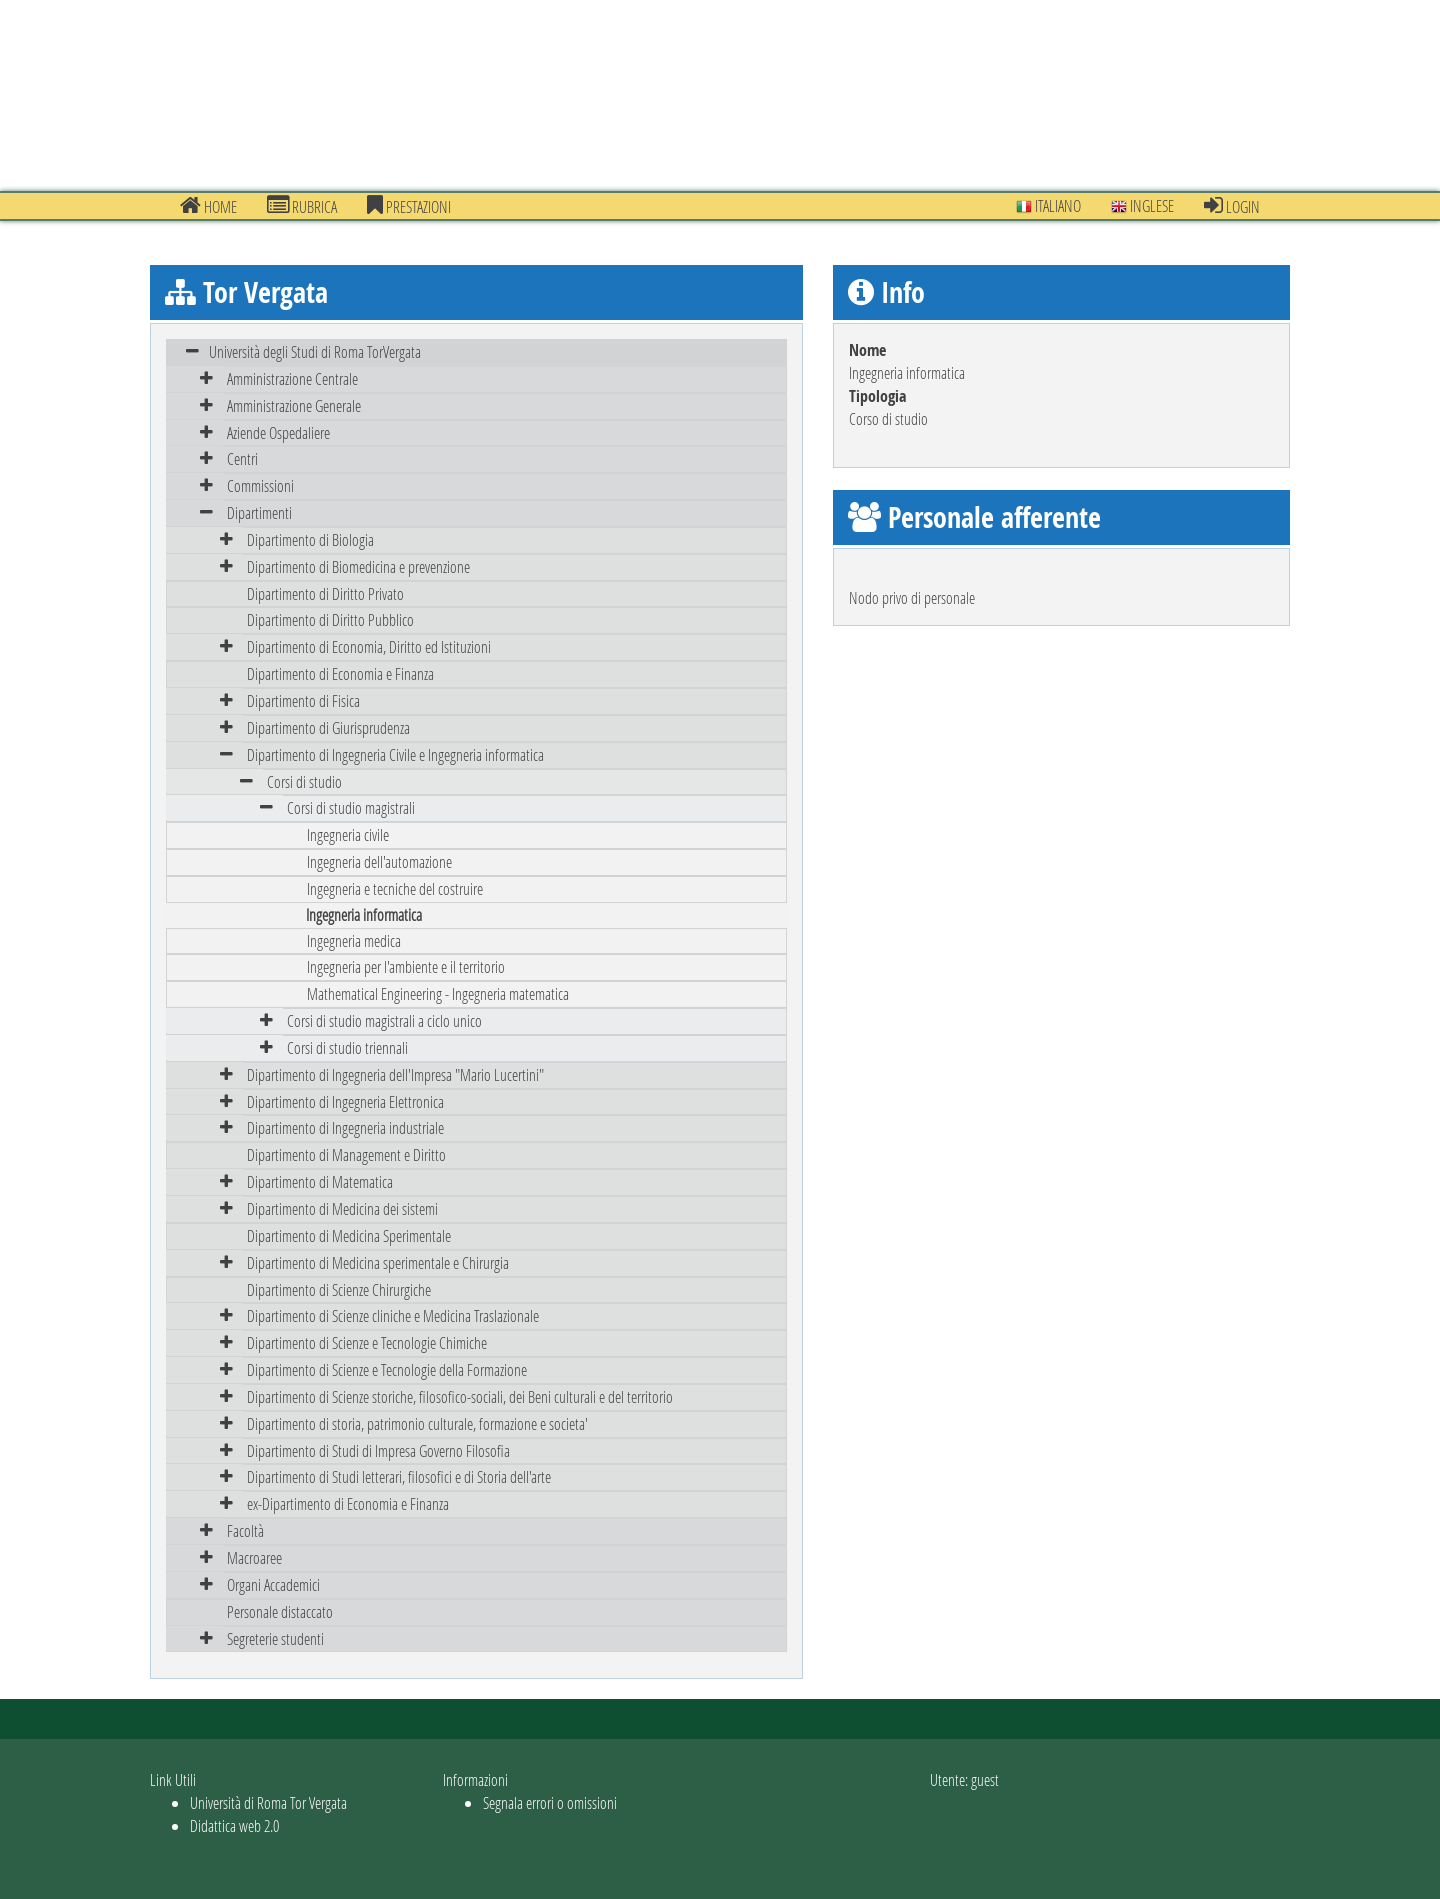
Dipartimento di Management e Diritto (346, 1154)
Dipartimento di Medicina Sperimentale (349, 1235)
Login (1232, 206)
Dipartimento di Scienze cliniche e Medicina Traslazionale (393, 1315)
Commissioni (260, 485)
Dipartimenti (259, 512)
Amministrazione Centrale (292, 378)
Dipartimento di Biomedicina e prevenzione (358, 566)
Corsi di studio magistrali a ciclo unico (384, 1020)
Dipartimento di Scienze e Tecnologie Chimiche (367, 1342)
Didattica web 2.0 (234, 1825)
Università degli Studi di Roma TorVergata (315, 351)
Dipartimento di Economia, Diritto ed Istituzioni (369, 646)
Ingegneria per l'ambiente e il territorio (406, 966)
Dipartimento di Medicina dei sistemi (342, 1208)
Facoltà (245, 1530)
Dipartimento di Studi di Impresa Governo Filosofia (378, 1450)
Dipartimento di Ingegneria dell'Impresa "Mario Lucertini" (395, 1074)
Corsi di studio (304, 781)
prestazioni (409, 206)
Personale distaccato (280, 1611)
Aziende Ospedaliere (278, 432)
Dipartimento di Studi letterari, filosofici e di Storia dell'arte (399, 1476)
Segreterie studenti (275, 1638)
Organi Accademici (273, 1584)
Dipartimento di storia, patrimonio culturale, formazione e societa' (417, 1423)
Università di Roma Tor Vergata (268, 1802)
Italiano (1048, 205)
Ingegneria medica (354, 940)
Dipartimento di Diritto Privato (325, 593)
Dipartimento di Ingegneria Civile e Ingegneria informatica (395, 754)
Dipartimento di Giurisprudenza (328, 727)
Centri (242, 458)
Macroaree (254, 1557)
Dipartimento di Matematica (320, 1181)
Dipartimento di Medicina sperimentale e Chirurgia (378, 1262)
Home (208, 206)
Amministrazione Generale (294, 405)
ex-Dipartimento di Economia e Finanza (348, 1503)
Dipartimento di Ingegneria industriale (345, 1127)
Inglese (1142, 205)
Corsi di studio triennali (347, 1047)
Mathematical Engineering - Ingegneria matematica (438, 993)
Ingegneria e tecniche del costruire (395, 888)
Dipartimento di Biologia (310, 539)
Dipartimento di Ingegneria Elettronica (345, 1101)
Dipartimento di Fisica (303, 700)
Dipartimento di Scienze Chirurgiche (339, 1289)
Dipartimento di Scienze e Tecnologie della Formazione (387, 1369)
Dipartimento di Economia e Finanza (340, 673)
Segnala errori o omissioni (550, 1802)
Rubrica (302, 206)
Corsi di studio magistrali (351, 807)
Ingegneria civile (348, 834)
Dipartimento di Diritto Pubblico (330, 619)
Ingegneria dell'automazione (379, 861)
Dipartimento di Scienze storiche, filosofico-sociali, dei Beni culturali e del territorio (460, 1396)
